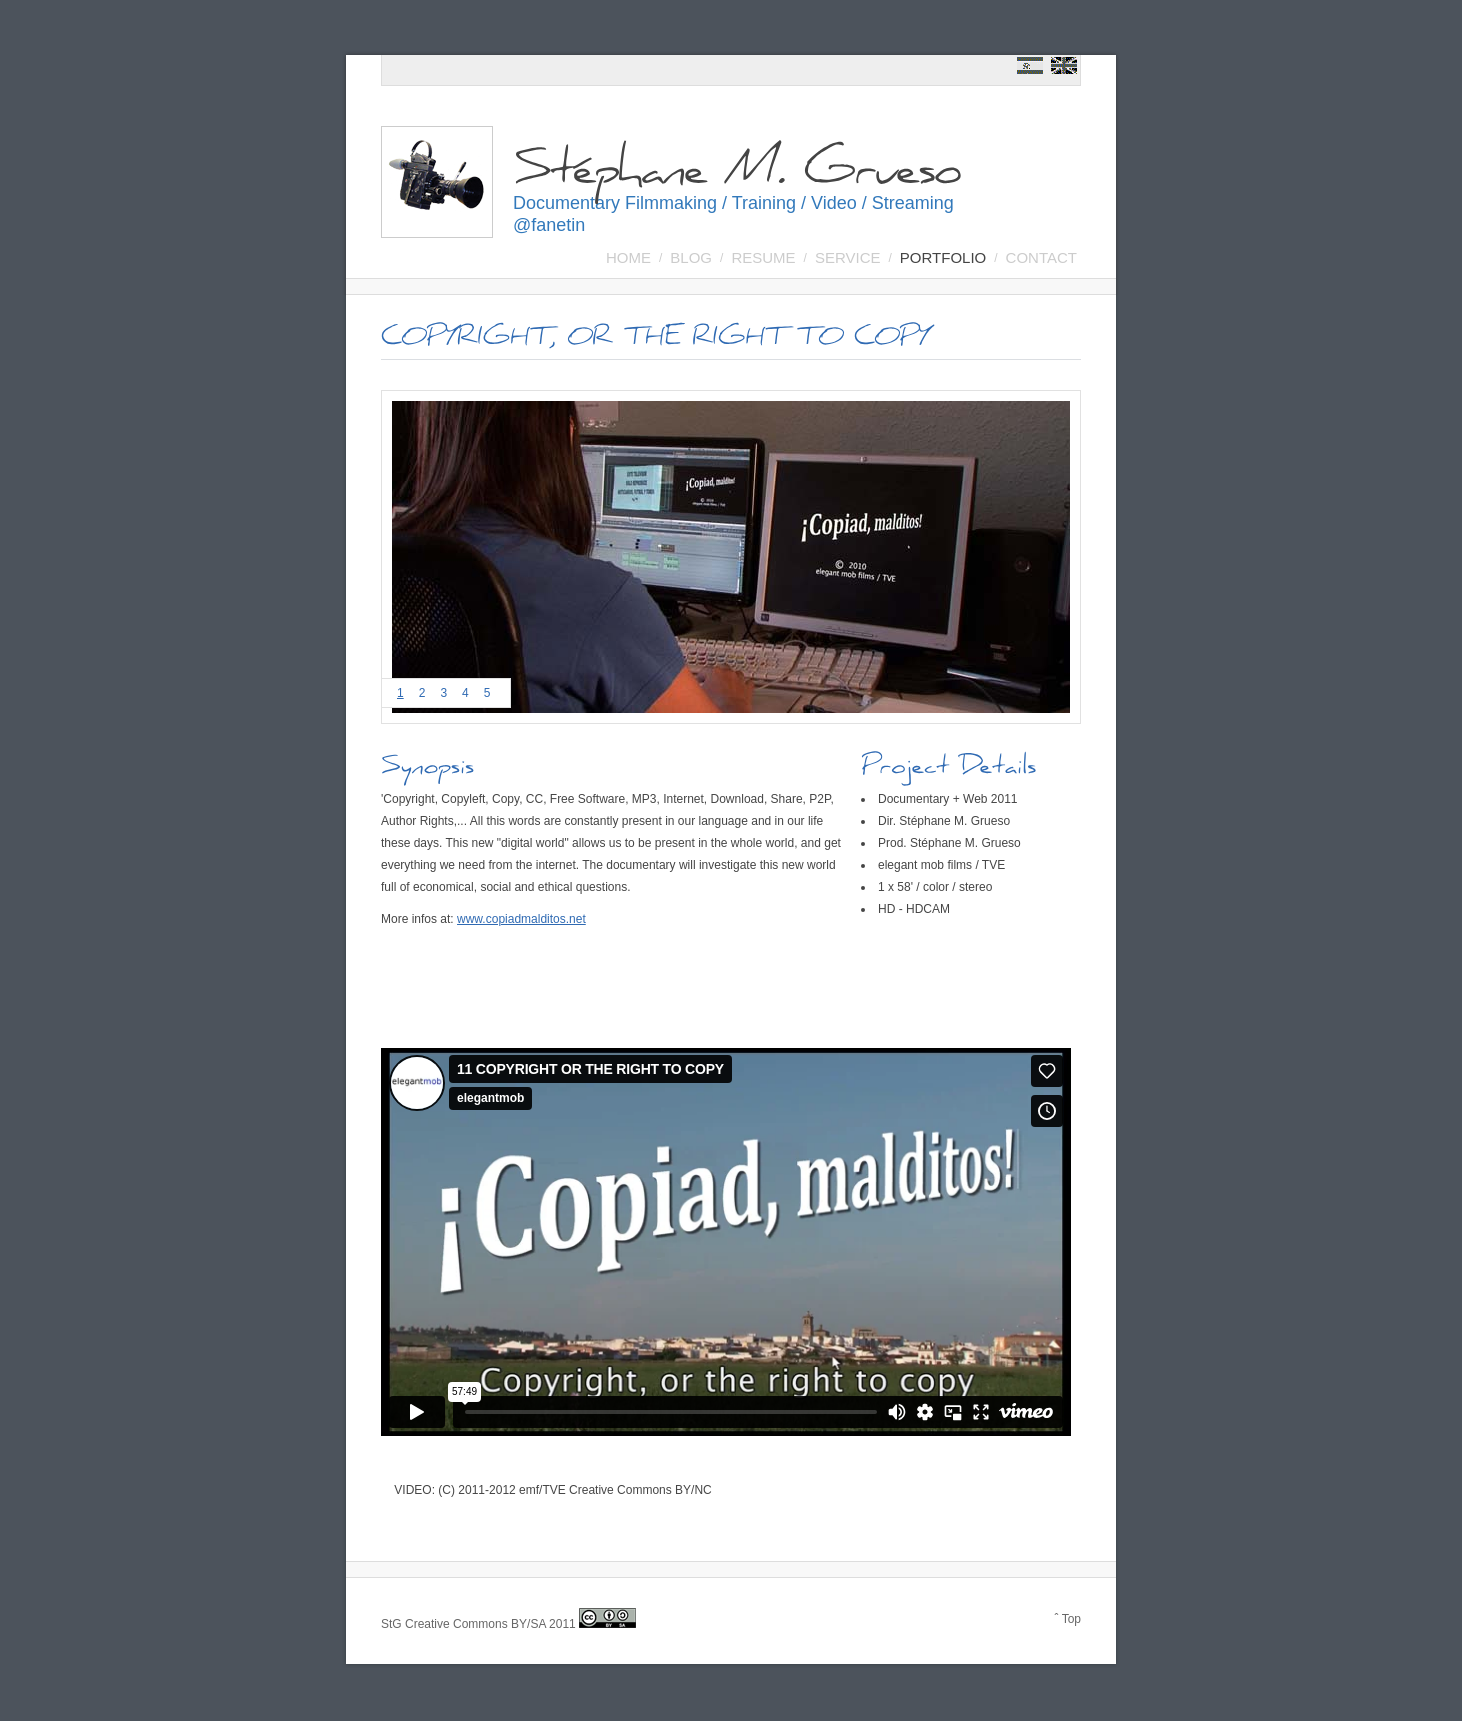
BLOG (691, 257)
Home (628, 257)
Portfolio (943, 257)
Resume (763, 257)
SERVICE (848, 257)
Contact (1041, 257)
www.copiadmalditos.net (521, 919)
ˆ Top (1068, 1619)
